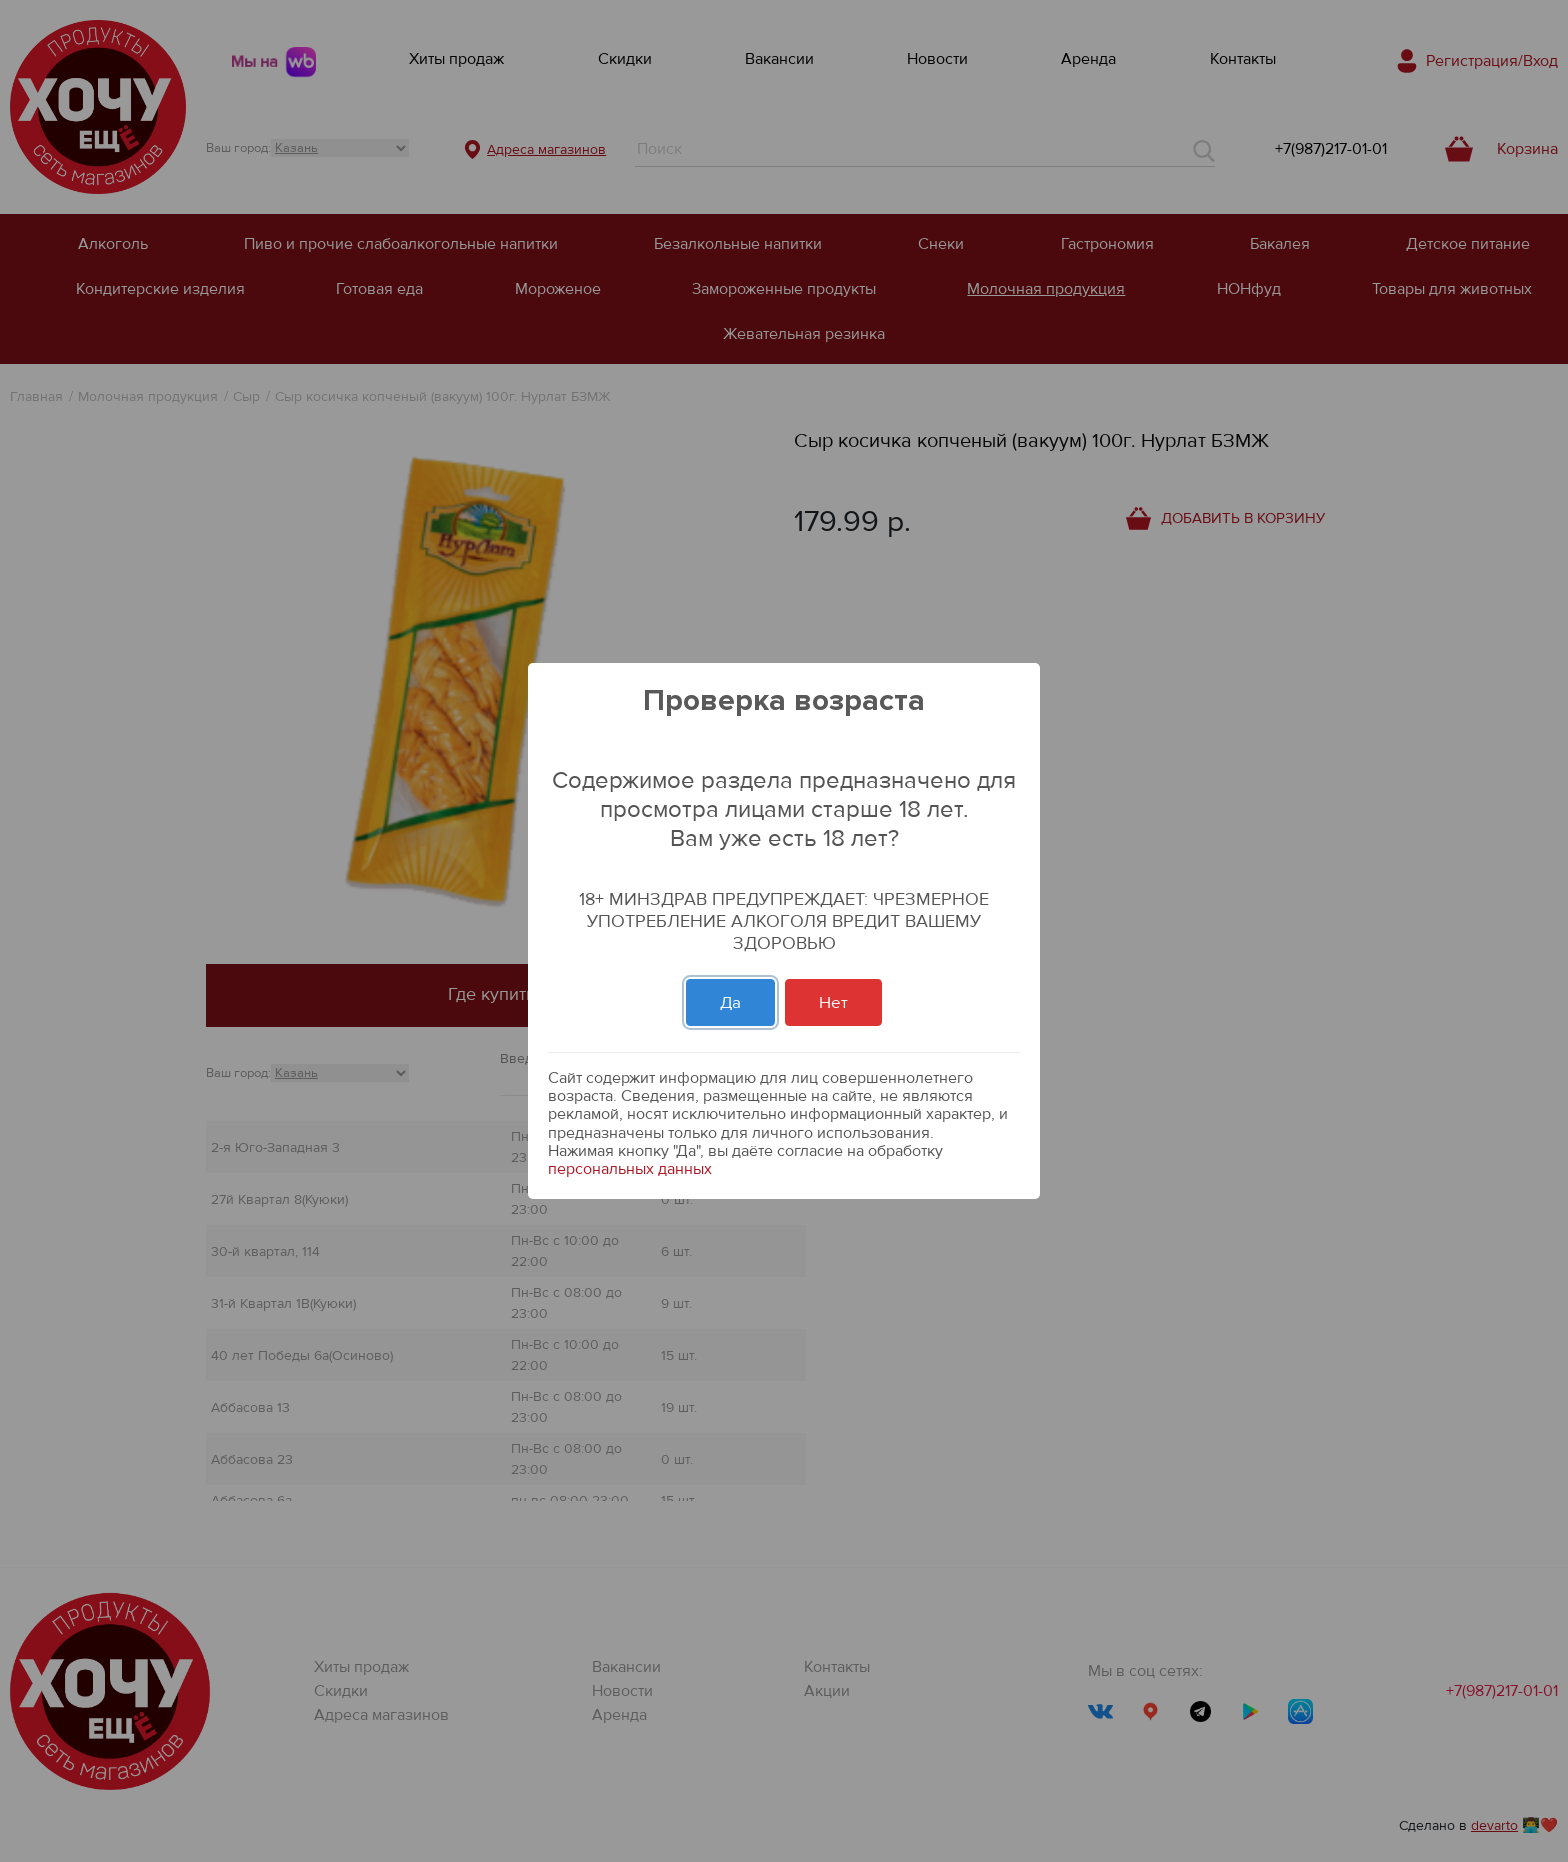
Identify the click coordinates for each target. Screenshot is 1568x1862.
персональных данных (630, 1169)
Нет (833, 1002)
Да (730, 1002)
